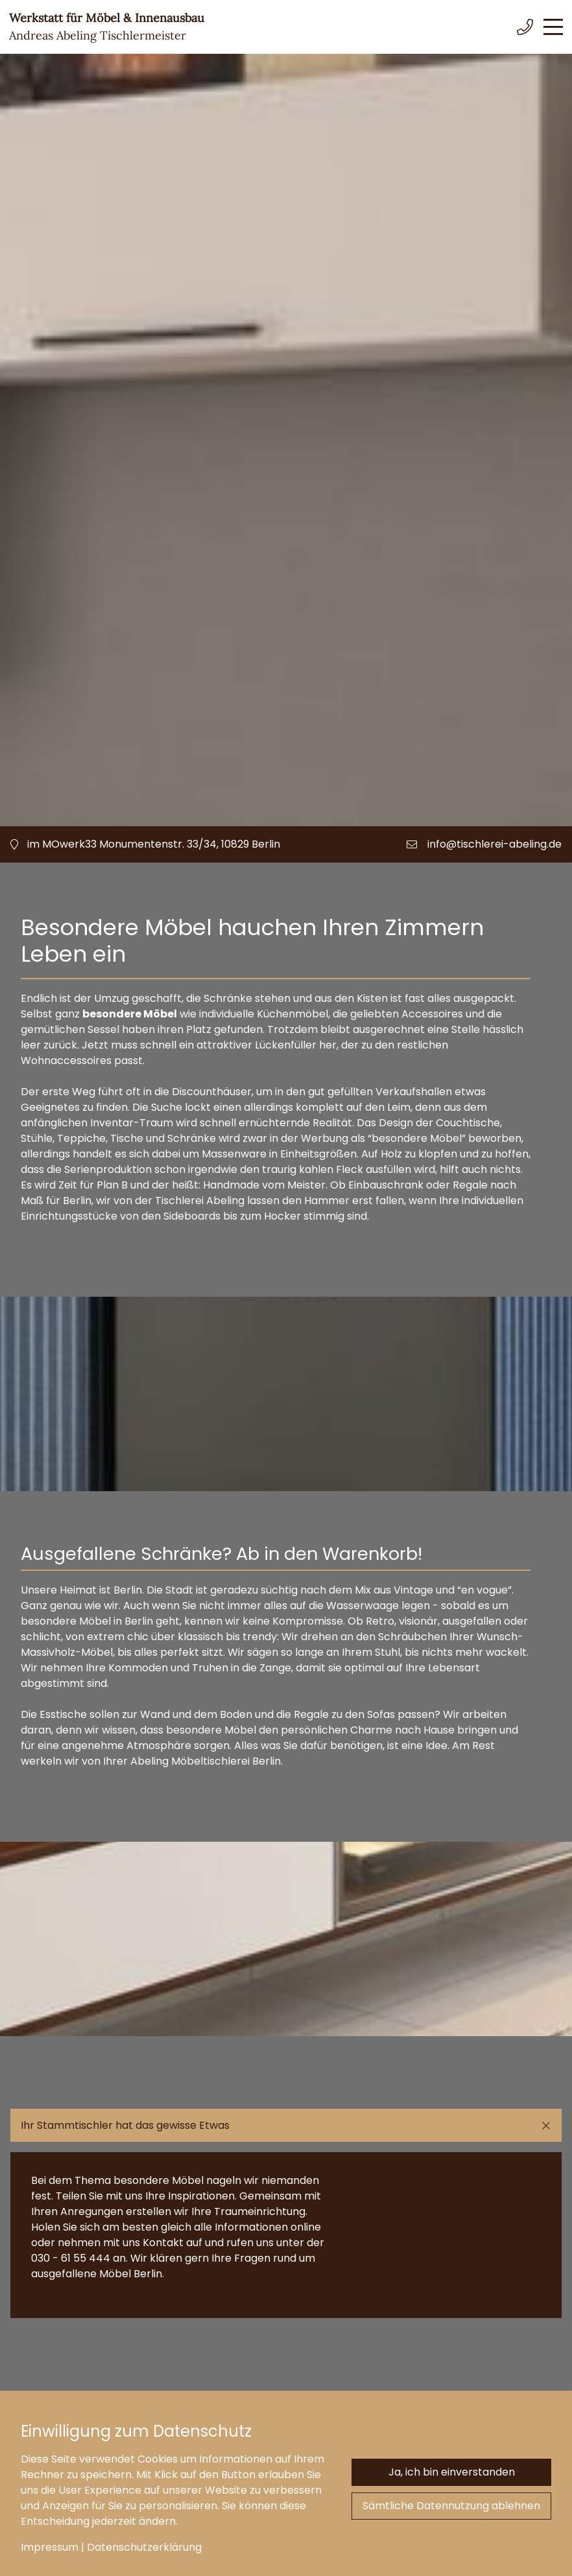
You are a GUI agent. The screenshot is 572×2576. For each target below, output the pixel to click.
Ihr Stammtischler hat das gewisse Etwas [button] (125, 2125)
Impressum (49, 2547)
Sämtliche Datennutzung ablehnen (451, 2505)
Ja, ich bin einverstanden (451, 2472)
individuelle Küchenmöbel (263, 1013)
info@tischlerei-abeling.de (494, 844)
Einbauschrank (385, 1185)
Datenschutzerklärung (144, 2547)
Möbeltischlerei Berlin (226, 1761)
